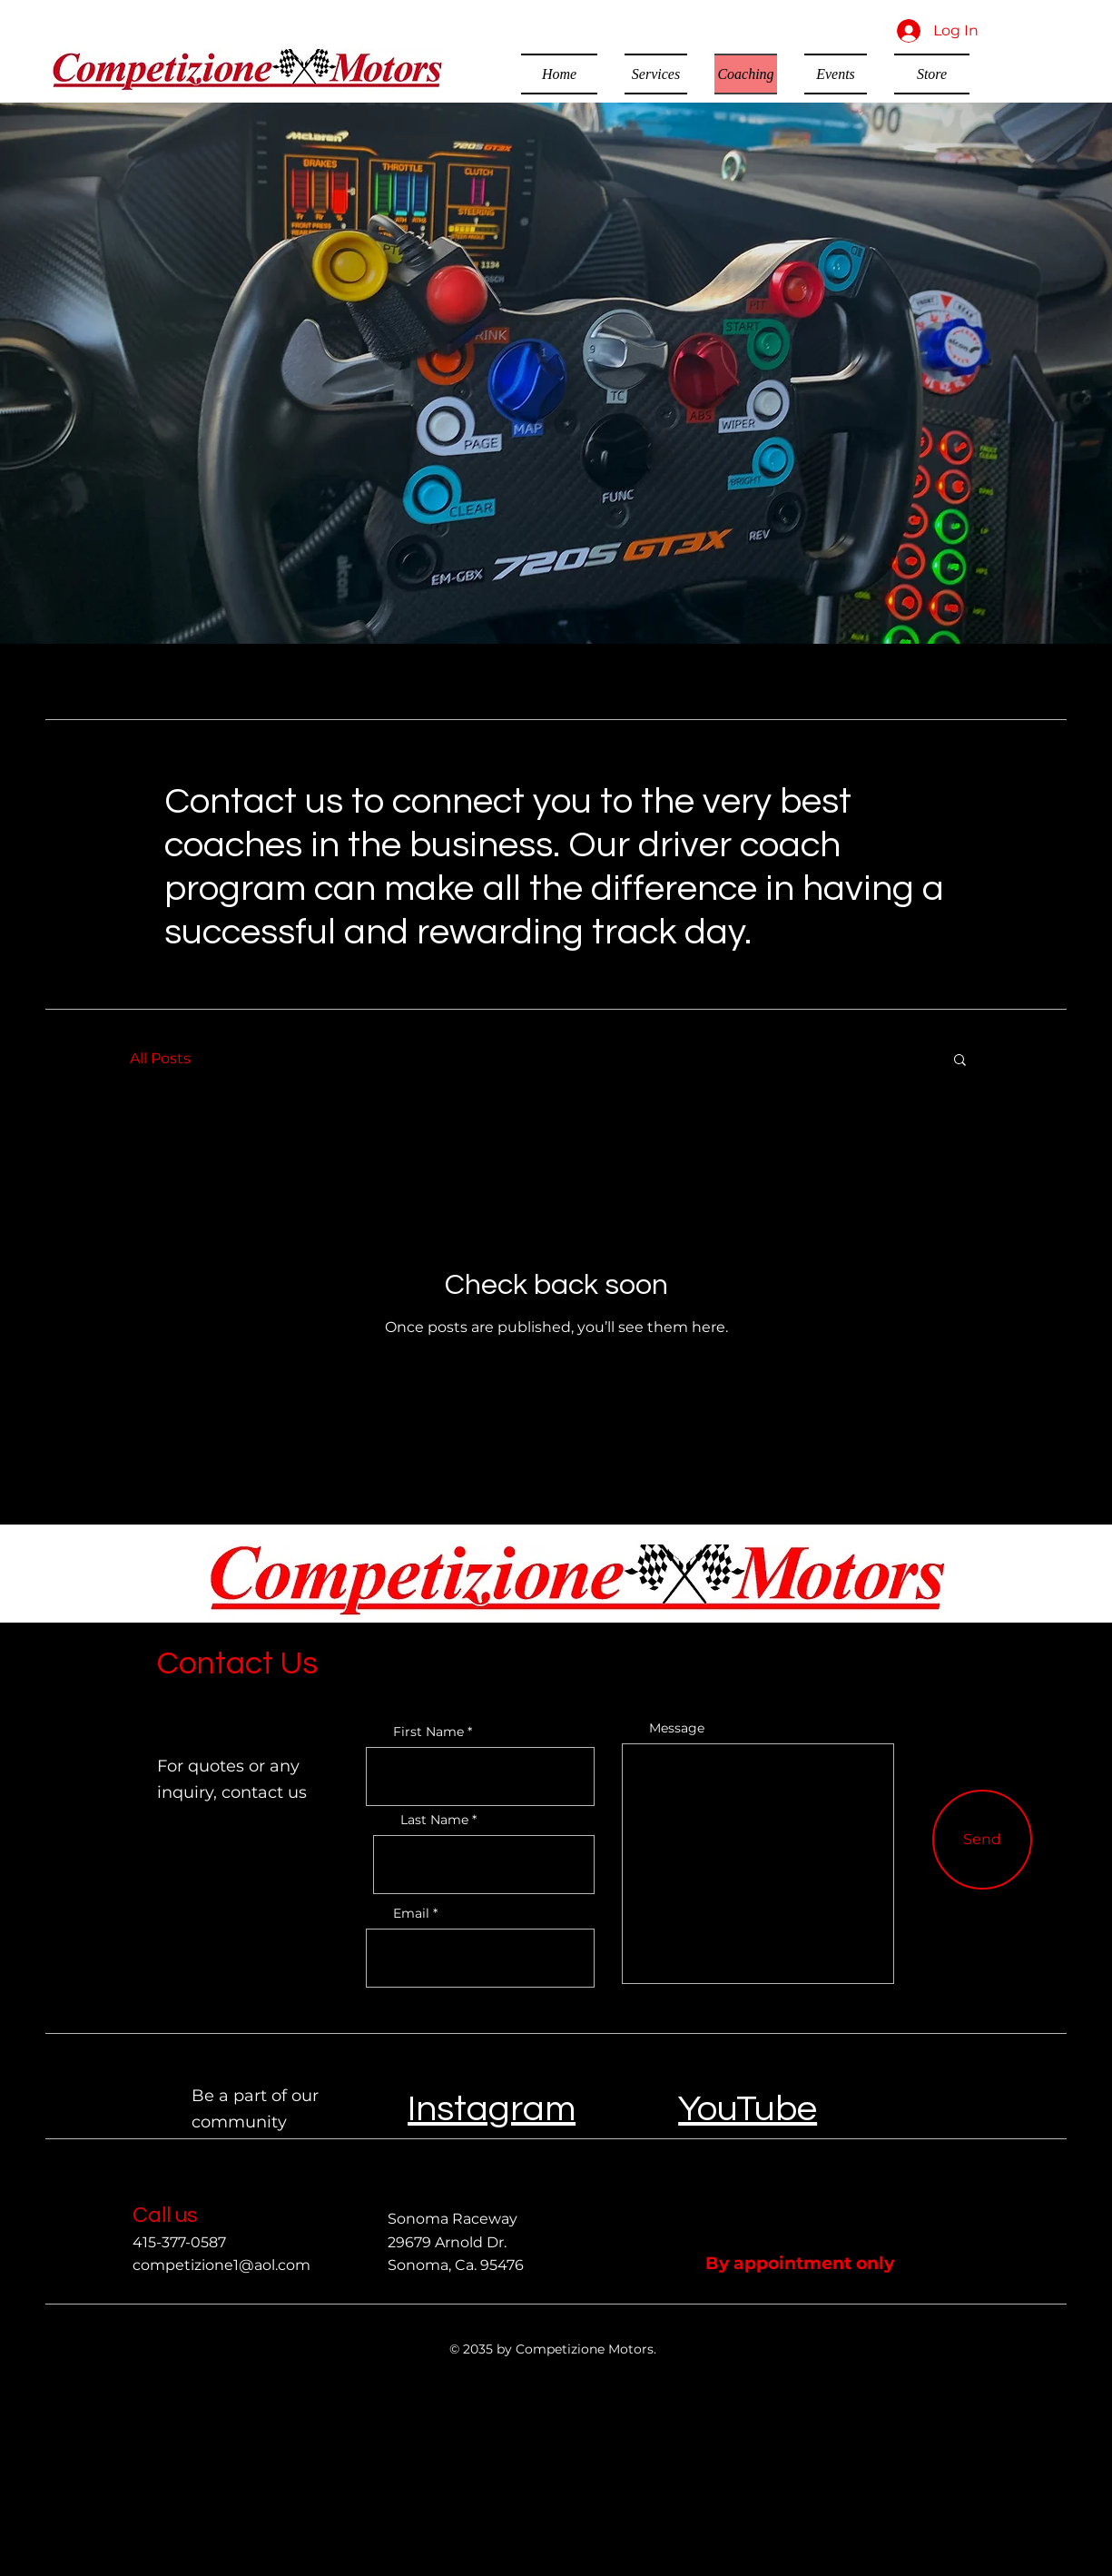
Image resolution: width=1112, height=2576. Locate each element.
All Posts (160, 1058)
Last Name (434, 1819)
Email (411, 1913)
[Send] (982, 1840)
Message (676, 1728)
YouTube (747, 2108)
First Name (428, 1731)
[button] (960, 1061)
